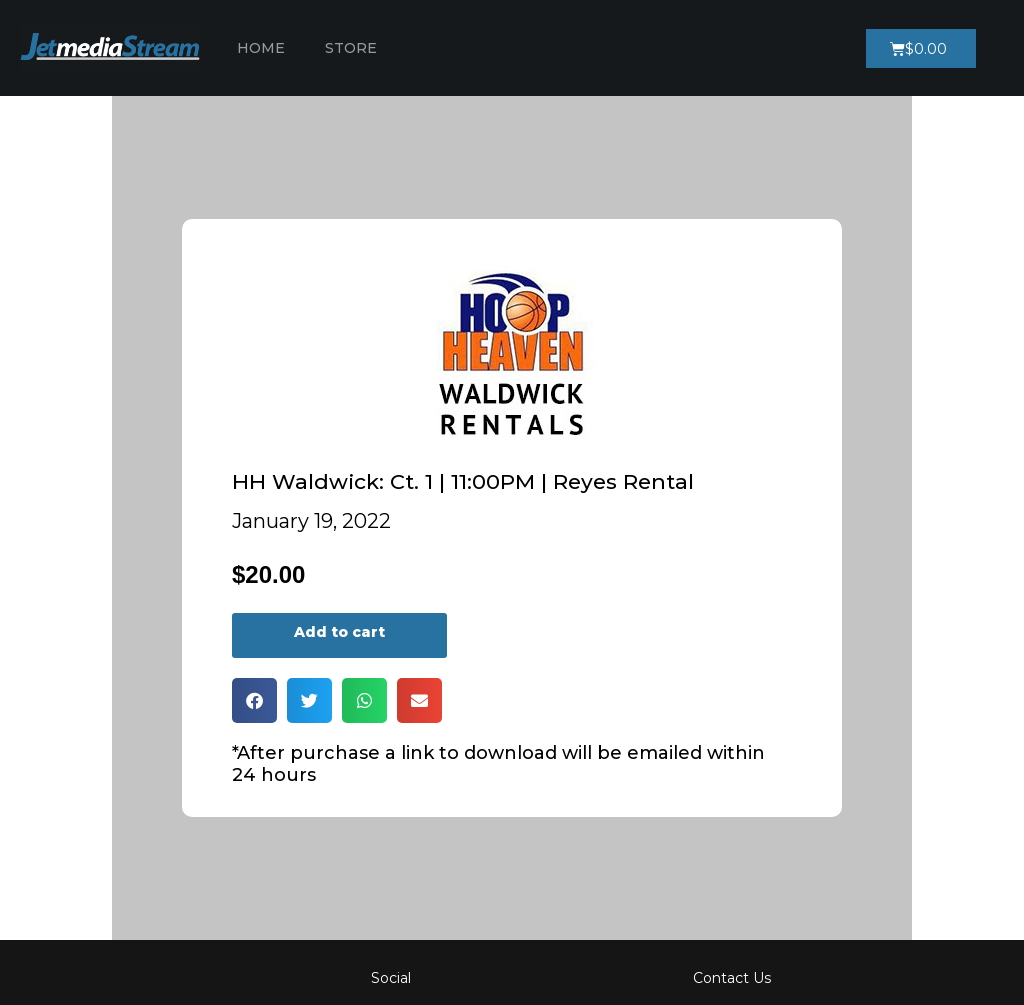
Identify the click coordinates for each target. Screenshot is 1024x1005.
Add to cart (339, 632)
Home (261, 48)
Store (351, 48)
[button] (254, 700)
